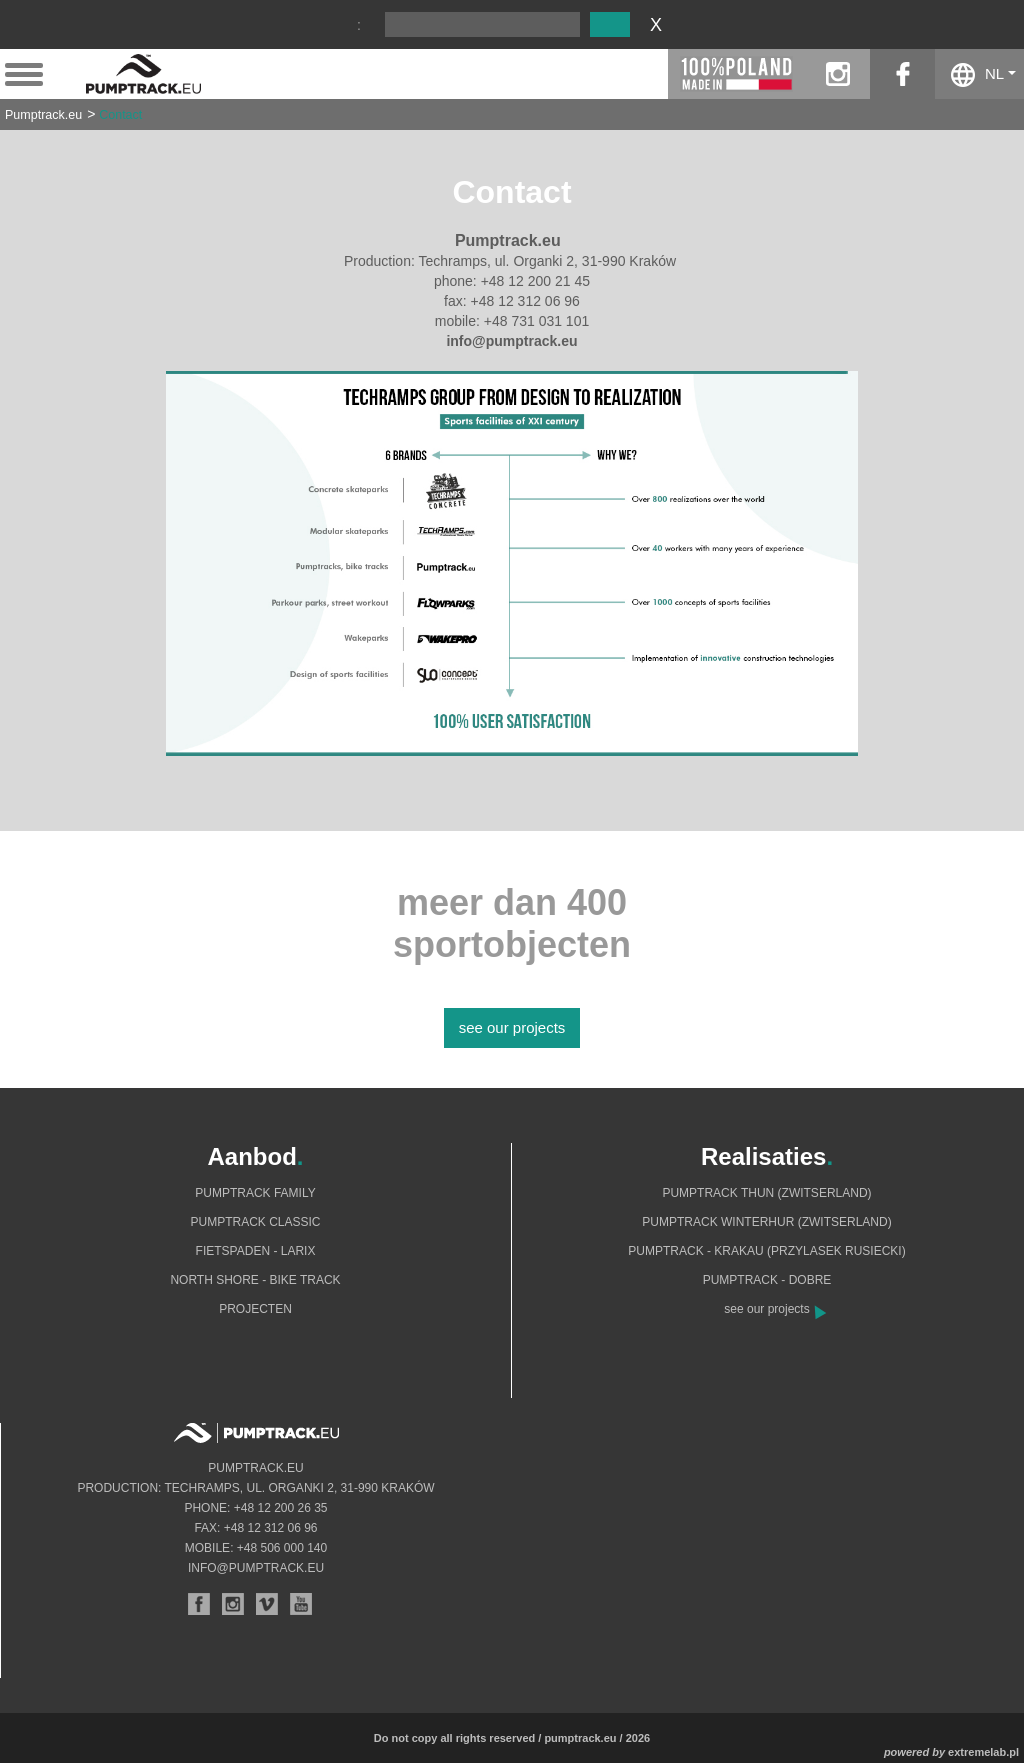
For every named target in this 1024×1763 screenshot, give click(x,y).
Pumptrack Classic (255, 1222)
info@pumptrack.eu (256, 1568)
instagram (837, 74)
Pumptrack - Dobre (767, 1280)
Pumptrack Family (255, 1193)
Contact (120, 115)
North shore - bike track (255, 1280)
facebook (902, 74)
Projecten (255, 1309)
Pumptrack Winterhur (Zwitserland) (766, 1222)
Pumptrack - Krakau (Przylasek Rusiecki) (766, 1251)
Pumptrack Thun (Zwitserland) (766, 1193)
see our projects (512, 1027)
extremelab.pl (983, 1752)
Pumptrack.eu (43, 115)
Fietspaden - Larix (256, 1251)
